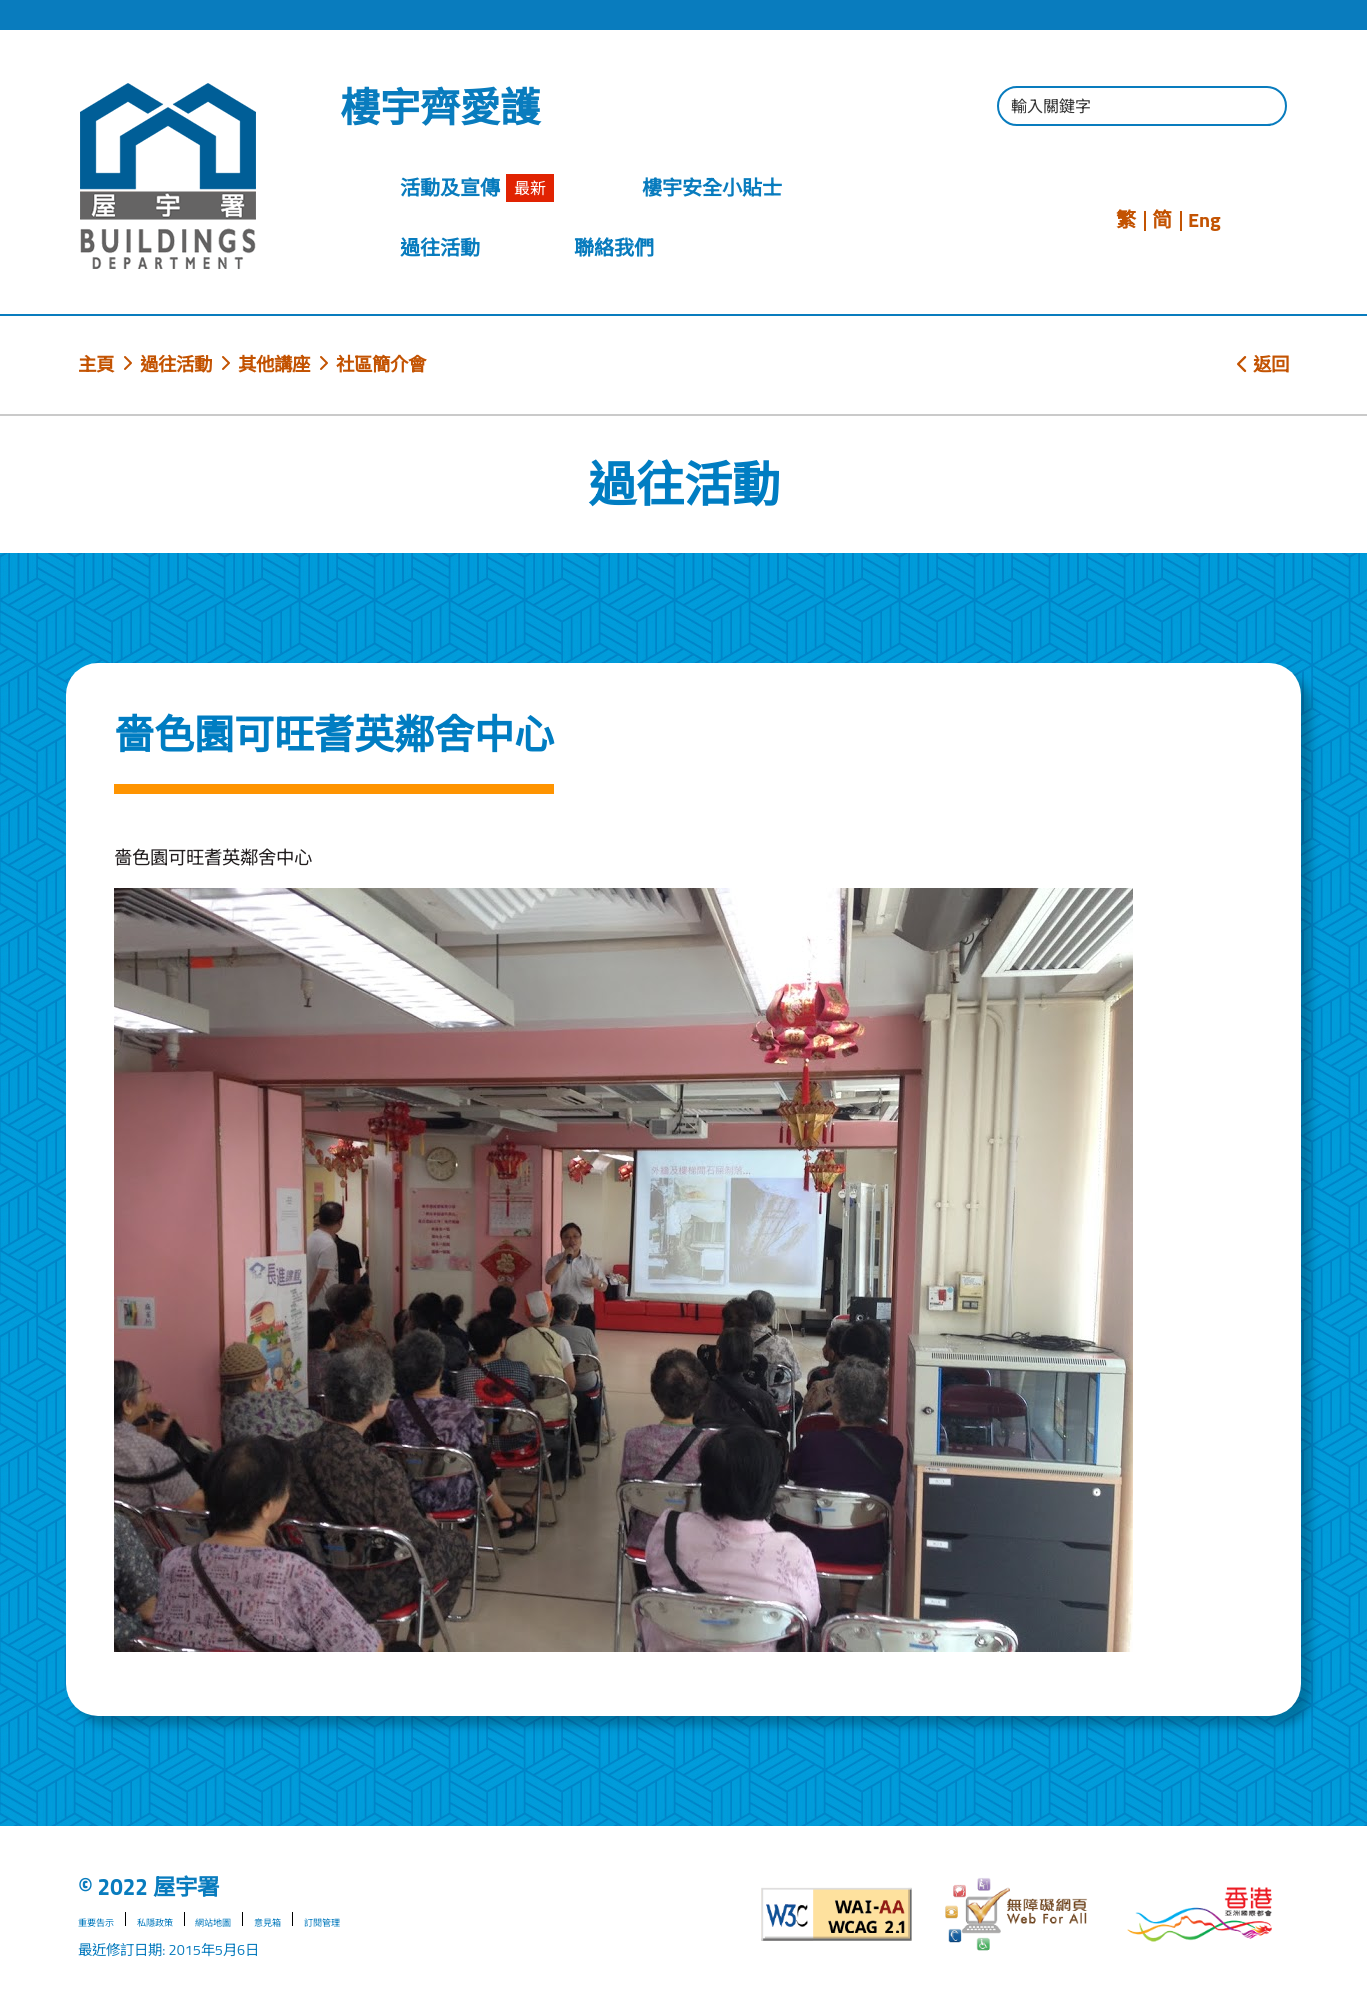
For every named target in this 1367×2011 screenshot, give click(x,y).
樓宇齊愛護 (440, 108)
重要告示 (106, 1921)
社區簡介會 (381, 364)
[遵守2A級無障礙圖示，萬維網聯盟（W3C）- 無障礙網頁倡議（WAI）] (837, 1915)
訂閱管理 (407, 1921)
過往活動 (176, 364)
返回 (1263, 364)
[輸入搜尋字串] (1142, 106)
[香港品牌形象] (1200, 1914)
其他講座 (274, 364)
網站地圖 (263, 1921)
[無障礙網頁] (1018, 1915)
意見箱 (335, 1921)
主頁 (96, 364)
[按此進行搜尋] (1262, 108)
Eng (1204, 220)
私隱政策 (185, 1921)
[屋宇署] (168, 176)
